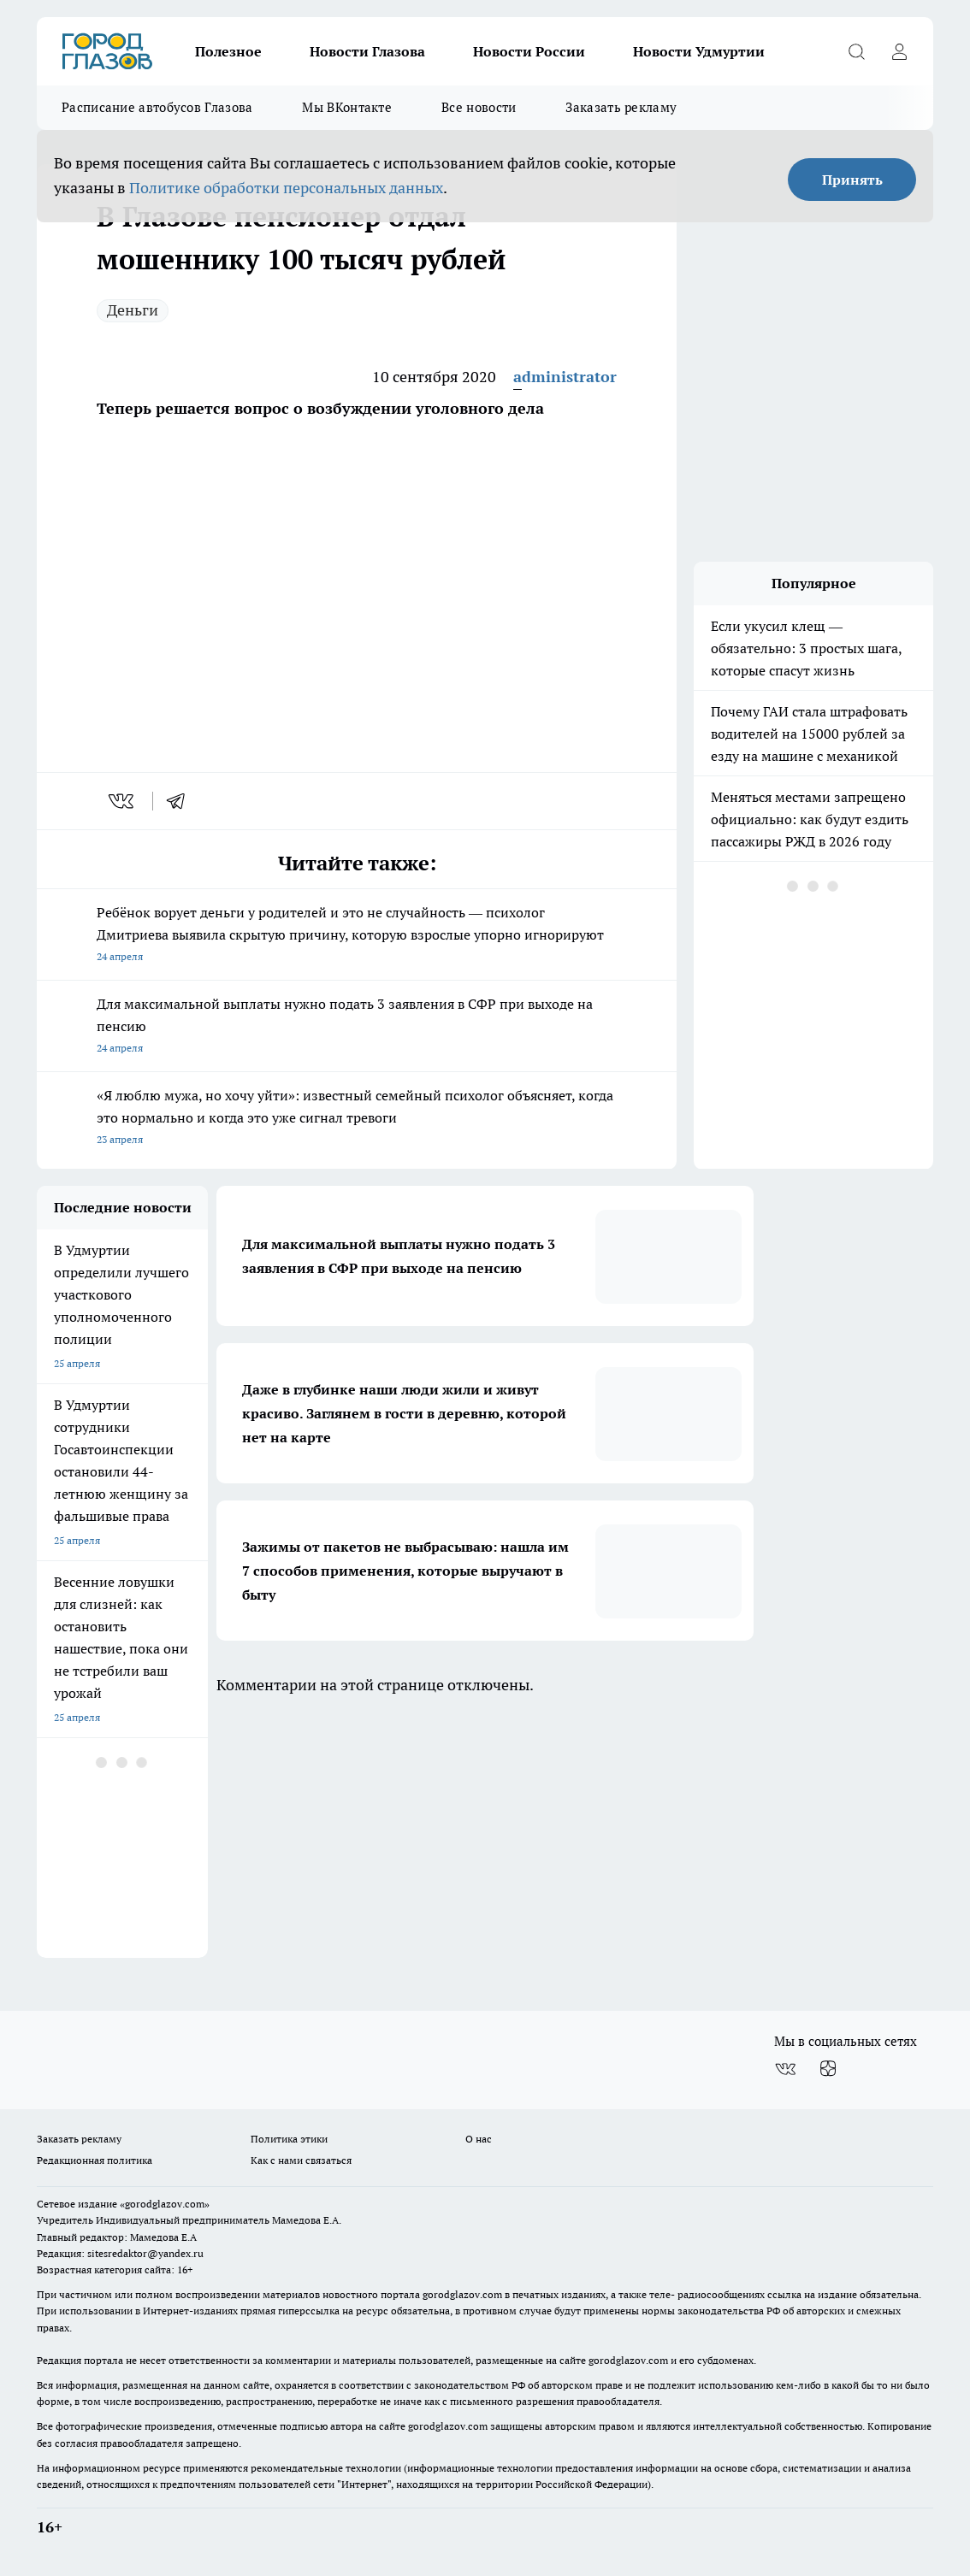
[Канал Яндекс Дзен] (828, 2069)
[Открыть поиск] (856, 51)
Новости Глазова (367, 51)
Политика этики (289, 2138)
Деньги (132, 310)
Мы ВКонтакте (347, 107)
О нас (478, 2138)
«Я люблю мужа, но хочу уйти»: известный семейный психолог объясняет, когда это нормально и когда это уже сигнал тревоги (357, 1119)
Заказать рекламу (621, 107)
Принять (852, 179)
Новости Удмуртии (699, 51)
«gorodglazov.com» (165, 2203)
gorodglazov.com (462, 2294)
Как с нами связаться (301, 2160)
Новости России (529, 51)
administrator (565, 376)
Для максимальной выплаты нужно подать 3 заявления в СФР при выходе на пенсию (357, 1027)
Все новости (478, 107)
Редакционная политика (94, 2160)
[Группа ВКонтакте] (785, 2069)
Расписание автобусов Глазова (157, 107)
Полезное (228, 51)
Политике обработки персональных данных (286, 187)
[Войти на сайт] (899, 51)
